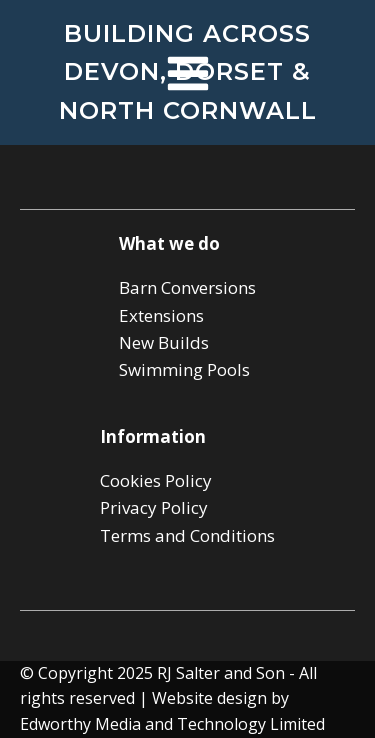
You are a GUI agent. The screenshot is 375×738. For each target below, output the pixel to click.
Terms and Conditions (187, 535)
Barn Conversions (187, 287)
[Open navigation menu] (188, 75)
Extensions (161, 315)
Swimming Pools (184, 369)
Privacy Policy (154, 507)
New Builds (164, 342)
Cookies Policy (156, 480)
